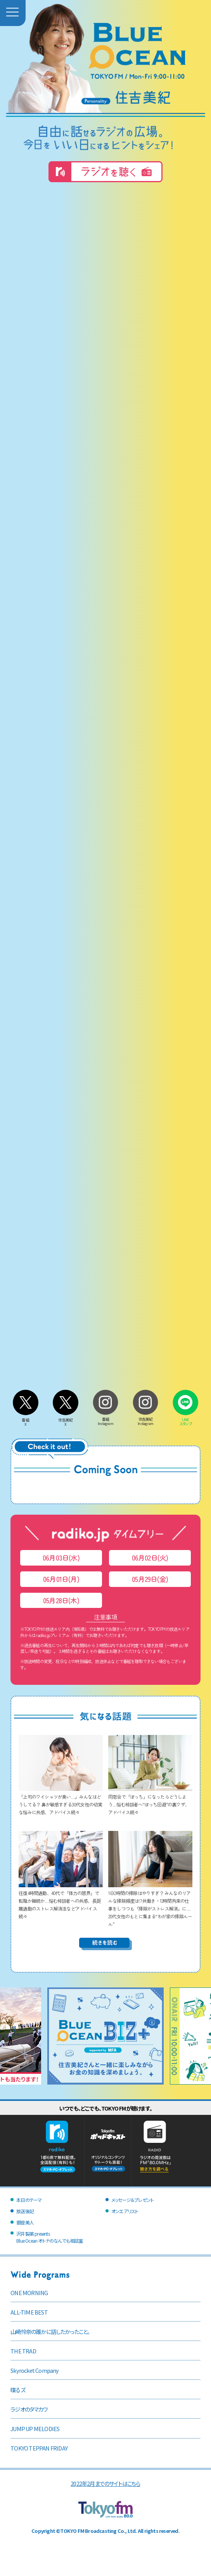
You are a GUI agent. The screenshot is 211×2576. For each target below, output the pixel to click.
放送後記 (25, 2211)
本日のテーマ (29, 2199)
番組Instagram (105, 1419)
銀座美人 (25, 2222)
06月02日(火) (150, 1557)
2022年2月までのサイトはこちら (105, 2483)
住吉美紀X (65, 1419)
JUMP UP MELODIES (34, 2428)
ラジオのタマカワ (28, 2409)
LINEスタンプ (185, 1419)
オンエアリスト (124, 2211)
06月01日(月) (61, 1579)
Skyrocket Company (34, 2370)
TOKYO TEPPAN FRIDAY (38, 2448)
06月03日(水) (61, 1557)
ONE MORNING (29, 2293)
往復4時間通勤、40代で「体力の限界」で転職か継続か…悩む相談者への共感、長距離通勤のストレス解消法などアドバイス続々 (61, 1900)
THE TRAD (23, 2351)
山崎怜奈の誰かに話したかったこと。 (50, 2331)
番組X (25, 1419)
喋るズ (17, 2390)
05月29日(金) (150, 1579)
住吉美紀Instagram (145, 1419)
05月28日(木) (61, 1600)
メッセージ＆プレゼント (132, 2199)
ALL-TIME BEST (29, 2312)
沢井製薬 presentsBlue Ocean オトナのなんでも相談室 (49, 2237)
